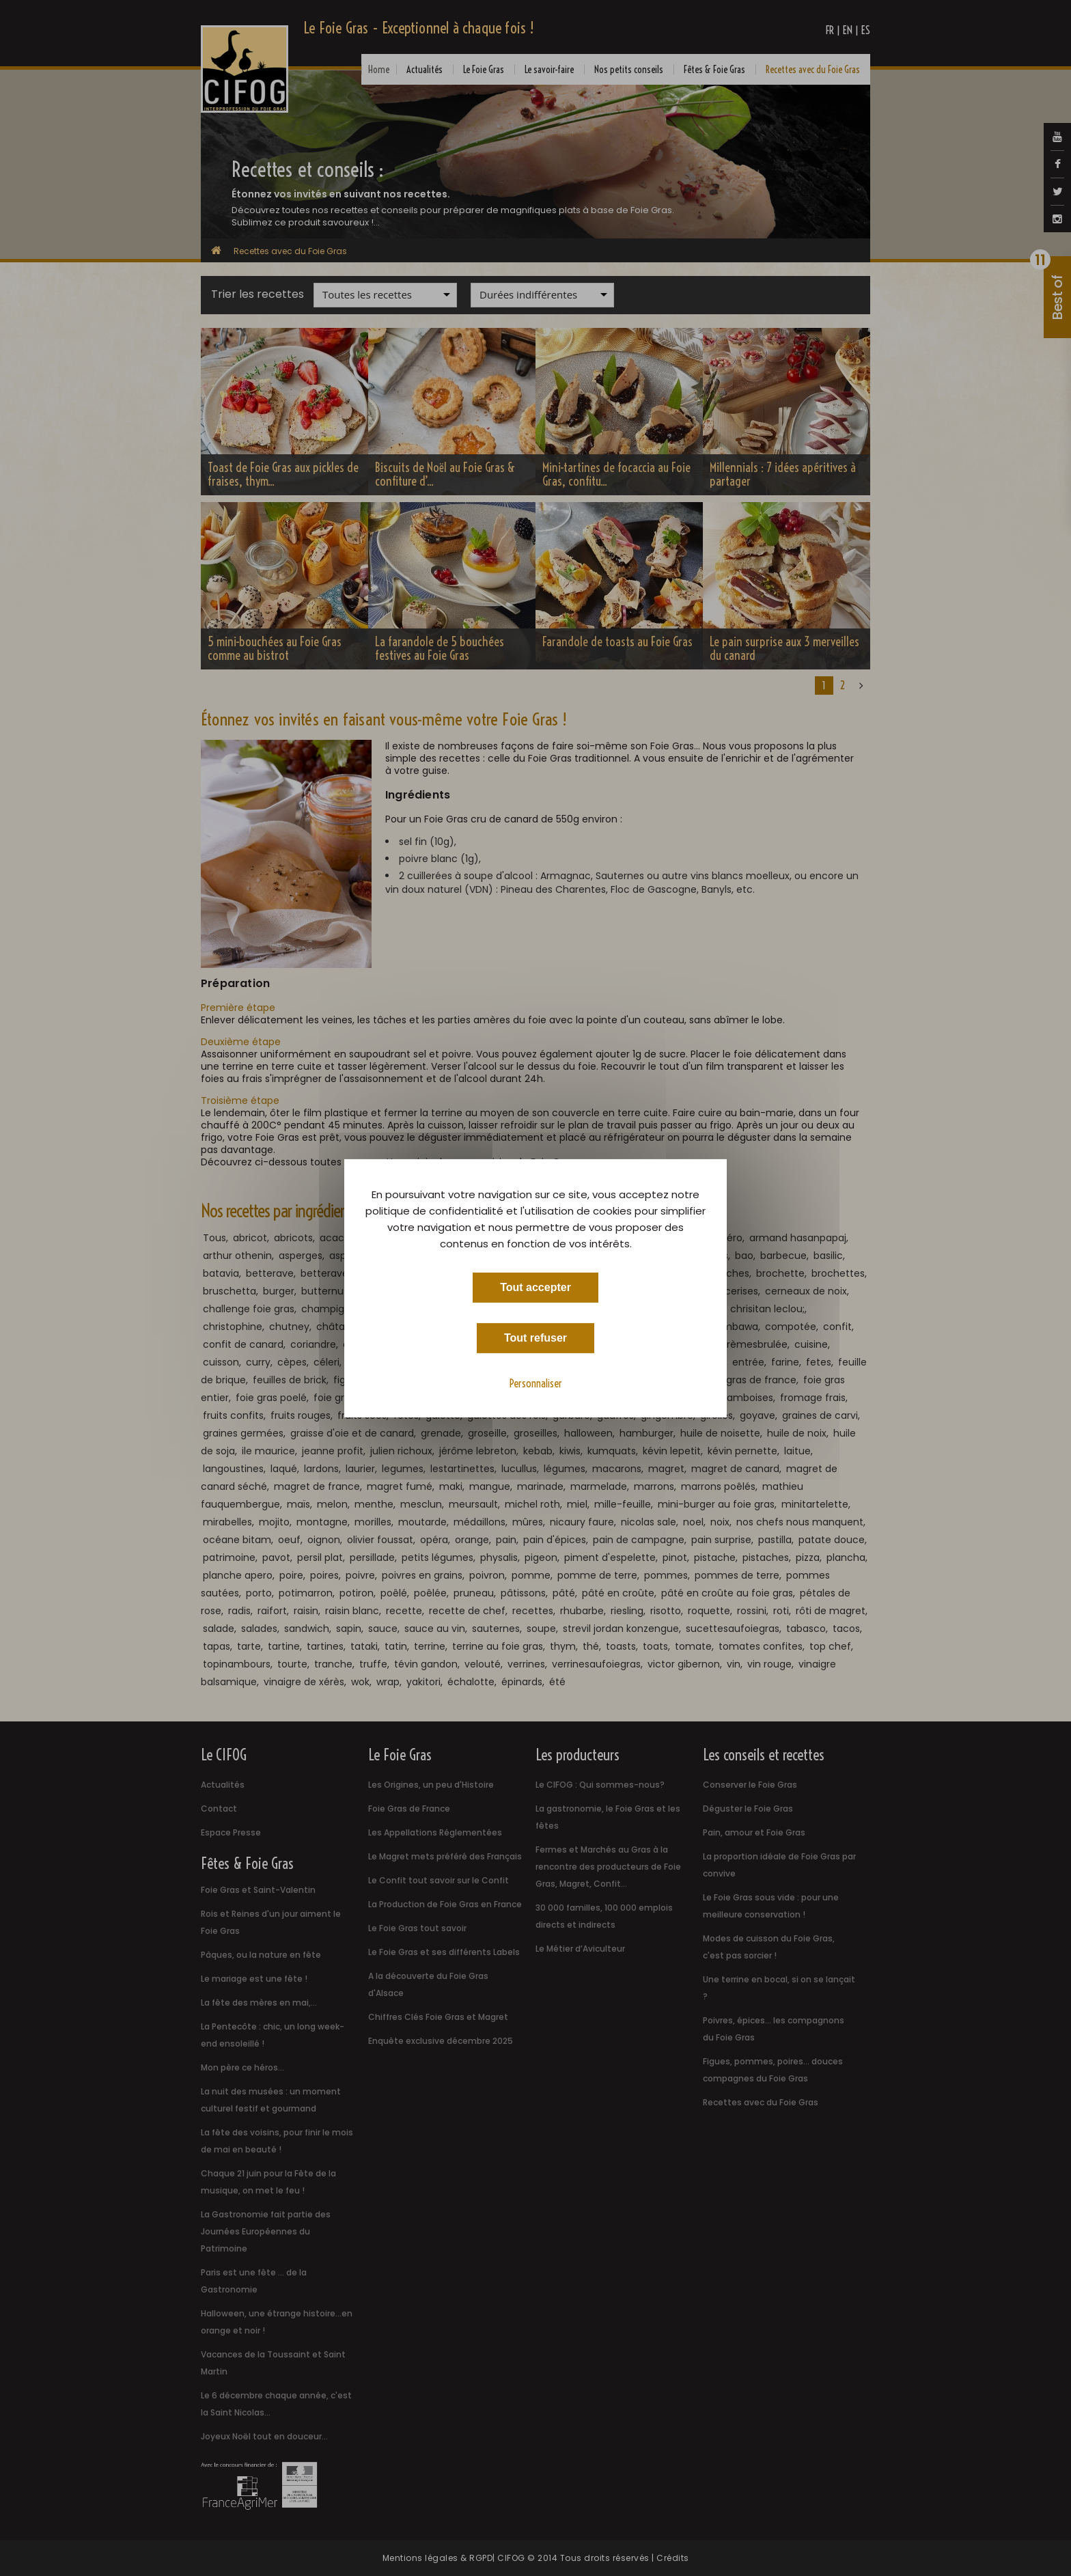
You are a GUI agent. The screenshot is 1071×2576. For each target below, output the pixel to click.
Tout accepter (535, 1286)
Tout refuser (535, 1337)
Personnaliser (536, 1382)
